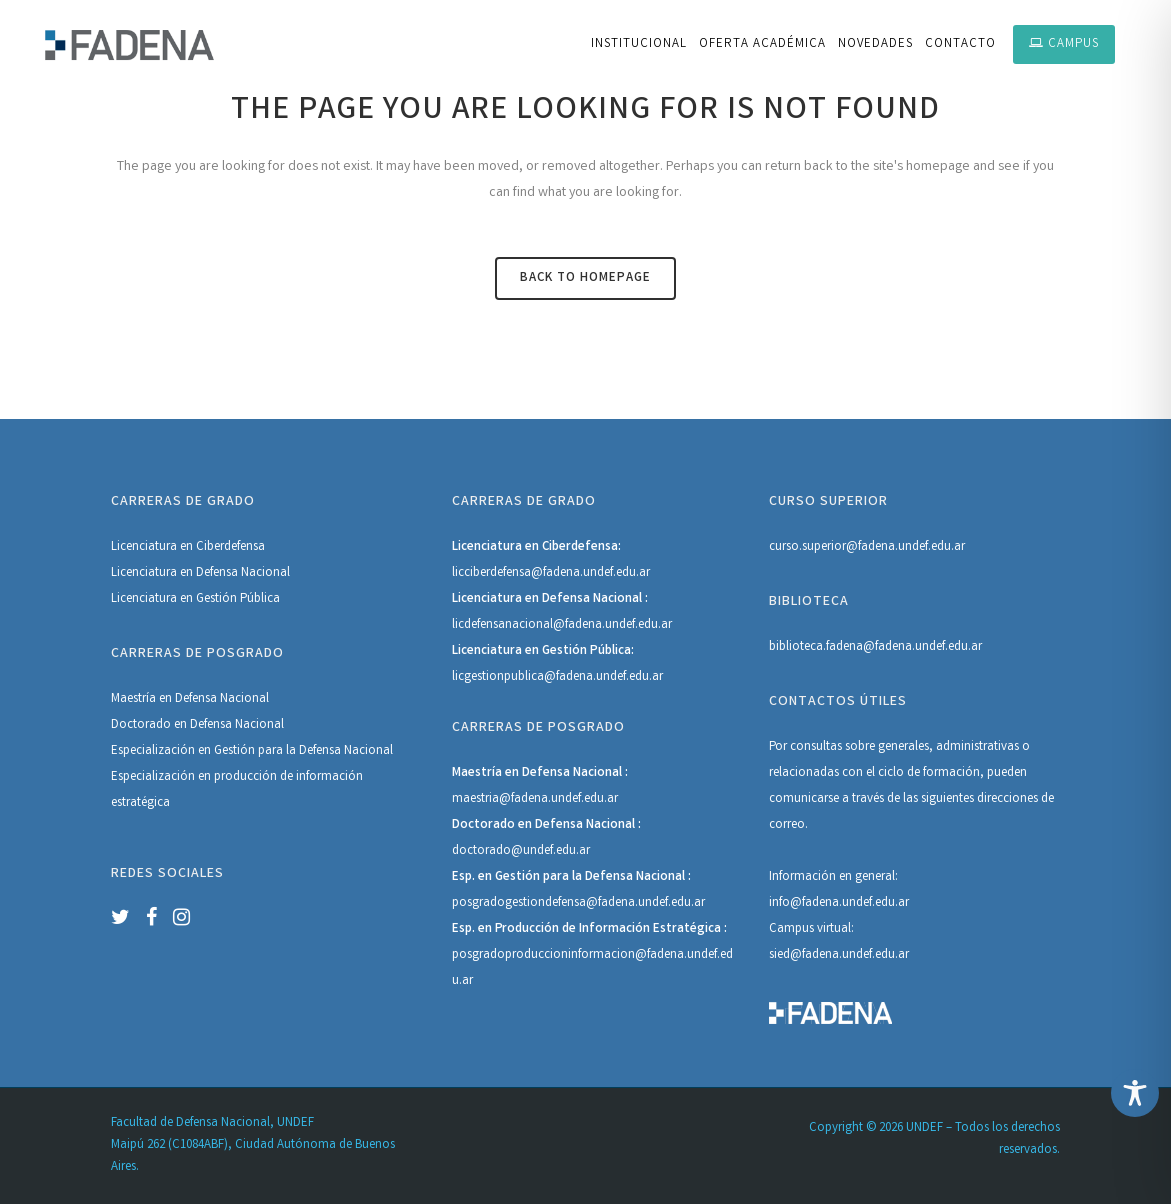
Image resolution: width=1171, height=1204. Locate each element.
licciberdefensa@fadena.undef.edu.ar (551, 573)
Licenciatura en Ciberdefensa (188, 547)
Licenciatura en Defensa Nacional (200, 573)
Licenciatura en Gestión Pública (195, 599)
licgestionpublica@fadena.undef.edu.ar (557, 677)
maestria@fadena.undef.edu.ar (535, 799)
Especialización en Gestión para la (205, 751)
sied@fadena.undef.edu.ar (839, 955)
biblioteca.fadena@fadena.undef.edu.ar (875, 647)
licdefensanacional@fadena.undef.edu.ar (562, 625)
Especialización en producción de (203, 777)
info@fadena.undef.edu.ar (839, 903)
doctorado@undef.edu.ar (521, 851)
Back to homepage (585, 278)
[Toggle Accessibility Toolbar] (1135, 1093)
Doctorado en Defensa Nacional (197, 725)
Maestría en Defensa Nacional (190, 699)
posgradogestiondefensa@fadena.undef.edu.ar (578, 903)
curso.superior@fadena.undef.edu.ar (867, 547)
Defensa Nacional (346, 751)
